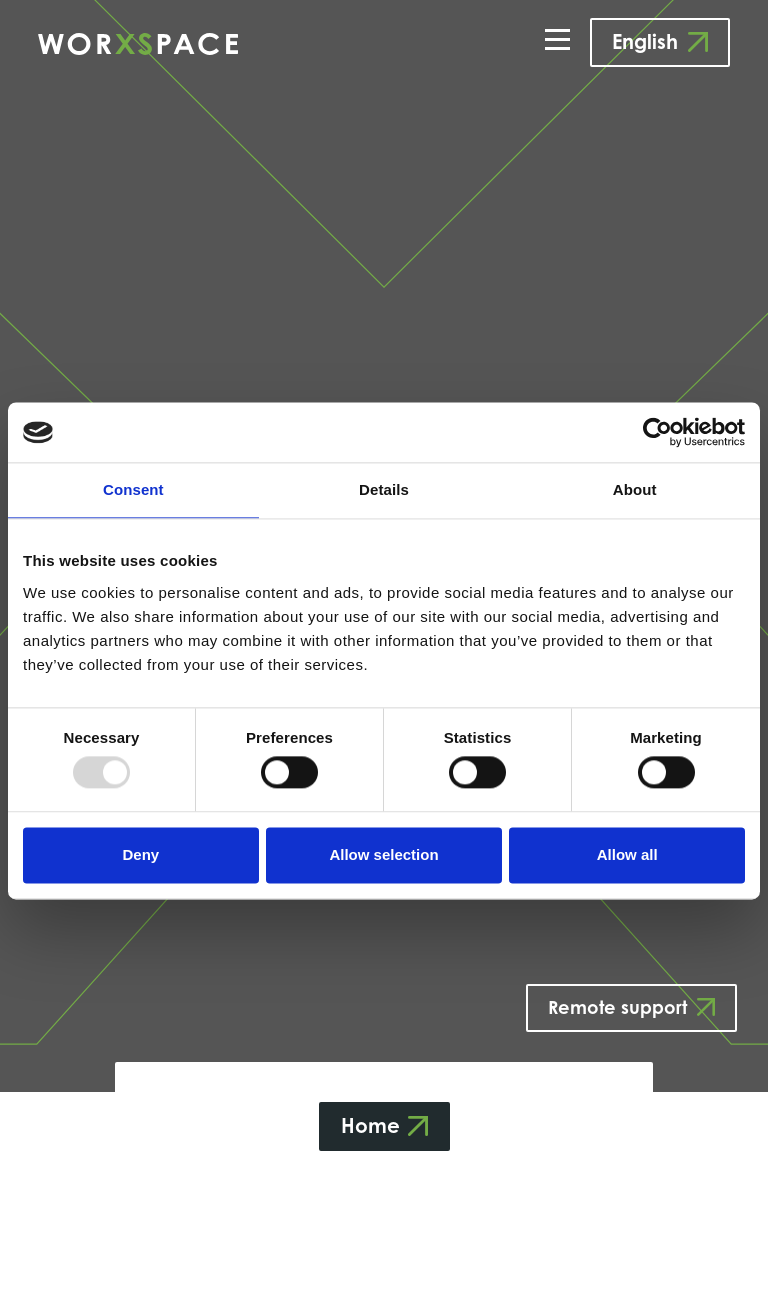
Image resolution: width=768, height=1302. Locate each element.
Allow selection (383, 854)
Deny (140, 854)
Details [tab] (384, 489)
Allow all (627, 854)
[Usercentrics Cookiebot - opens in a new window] (657, 432)
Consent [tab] (133, 489)
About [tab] (635, 489)
